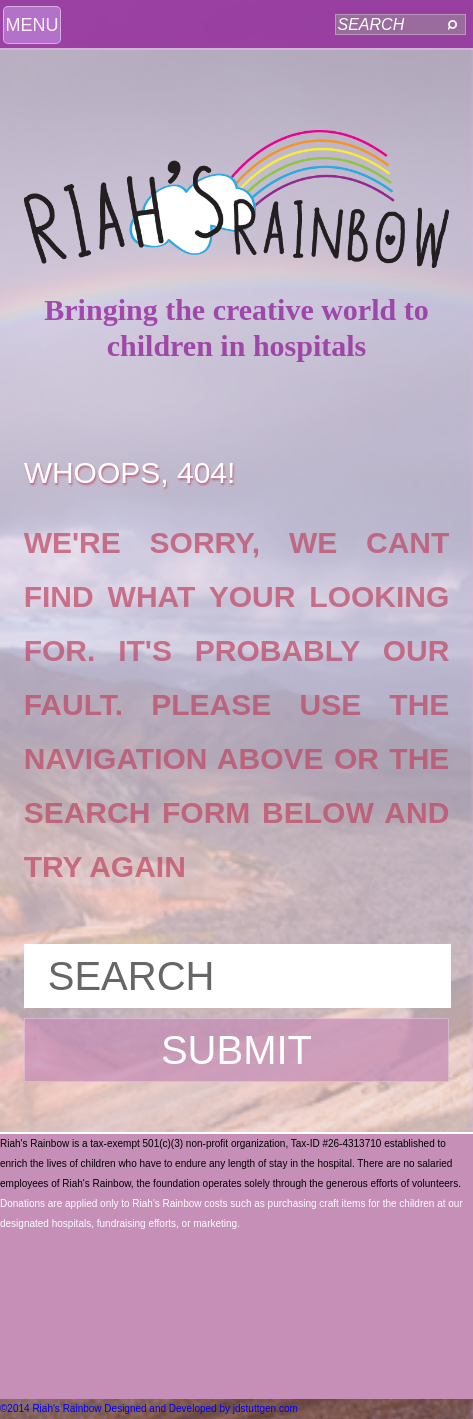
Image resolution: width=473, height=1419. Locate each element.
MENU (32, 25)
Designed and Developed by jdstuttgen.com (200, 1408)
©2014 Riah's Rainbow (51, 1408)
